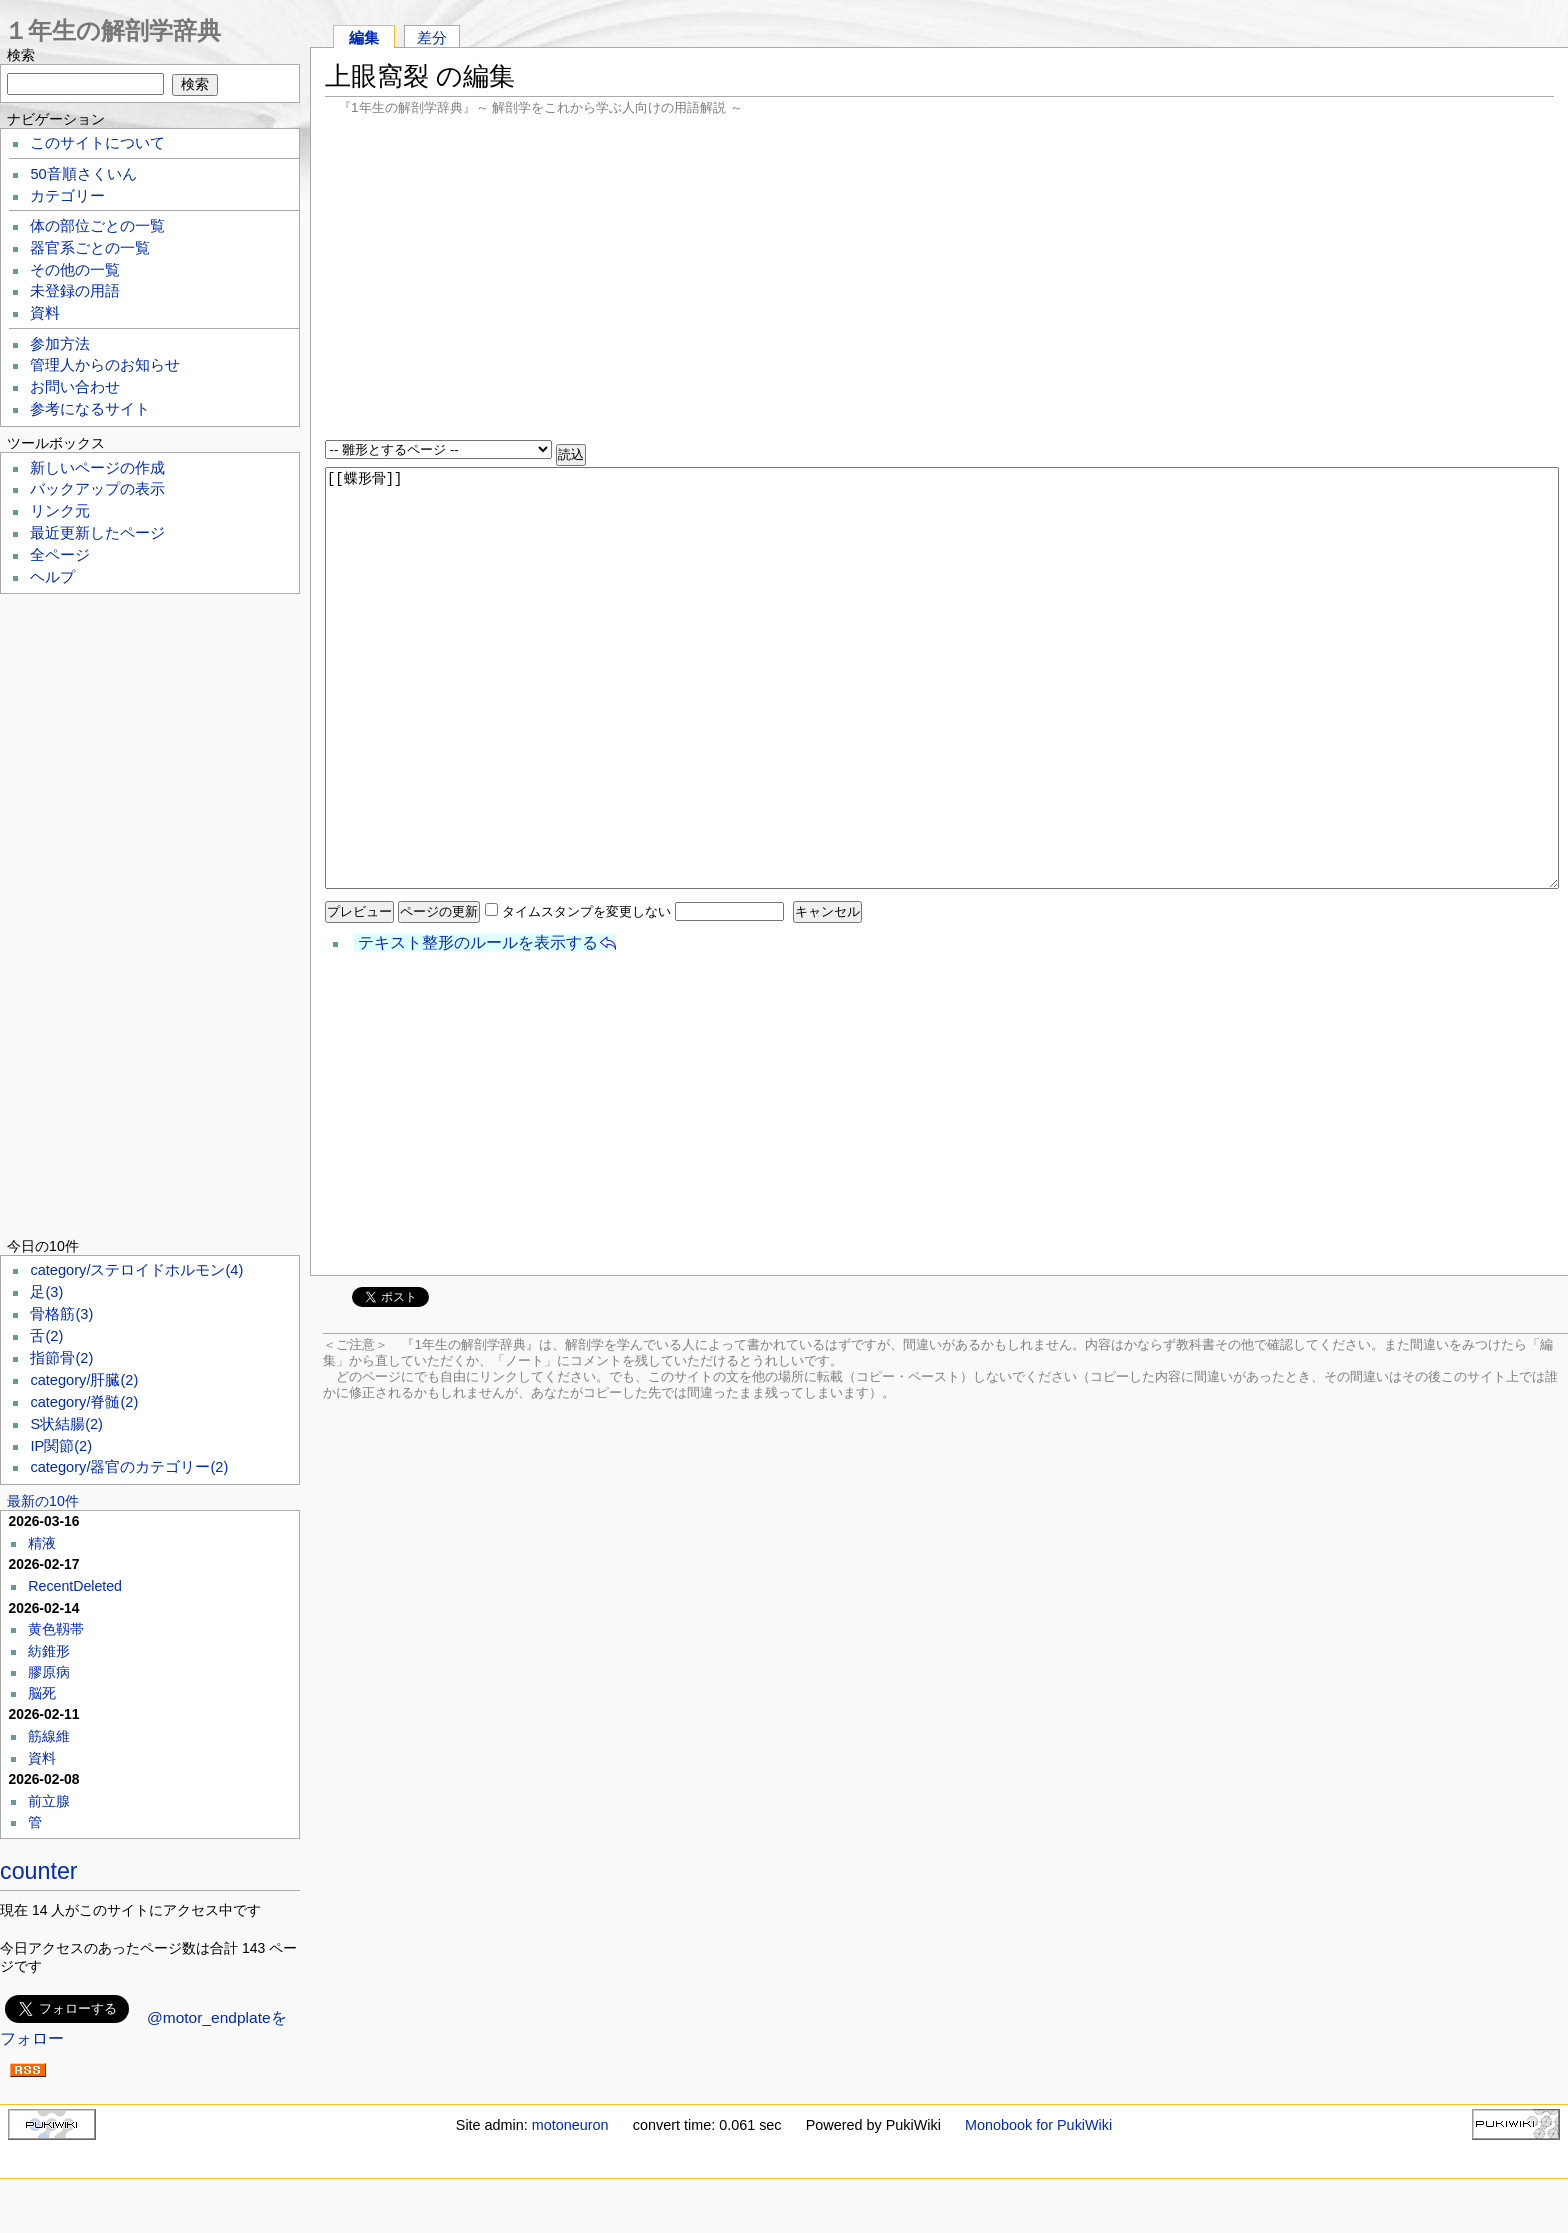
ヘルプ (52, 577)
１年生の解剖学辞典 (112, 30)
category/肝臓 (84, 1380)
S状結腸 (66, 1424)
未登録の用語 (75, 291)
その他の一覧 (75, 270)
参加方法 (60, 344)
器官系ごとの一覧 (90, 248)
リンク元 (60, 511)
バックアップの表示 (97, 489)
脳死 (42, 1693)
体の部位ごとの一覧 (97, 226)
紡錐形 (49, 1651)
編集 (364, 37)
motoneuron (570, 2125)
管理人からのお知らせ (105, 365)
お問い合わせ (75, 387)
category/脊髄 (84, 1402)
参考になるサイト (90, 409)
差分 (432, 37)
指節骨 (61, 1358)
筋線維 (49, 1736)
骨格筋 (61, 1314)
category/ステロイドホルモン (136, 1270)
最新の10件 (43, 1501)
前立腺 (49, 1801)
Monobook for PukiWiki (1038, 2125)
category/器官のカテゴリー (129, 1467)
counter (39, 1871)
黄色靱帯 (56, 1629)
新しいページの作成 (97, 468)
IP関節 (61, 1446)
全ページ (60, 555)
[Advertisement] (940, 280)
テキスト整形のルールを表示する (478, 942)
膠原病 (49, 1672)
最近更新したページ (97, 533)
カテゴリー (67, 196)
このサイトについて (97, 143)
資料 (45, 313)
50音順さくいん (83, 174)
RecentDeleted (75, 1586)
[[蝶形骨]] (942, 678)
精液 (42, 1543)
